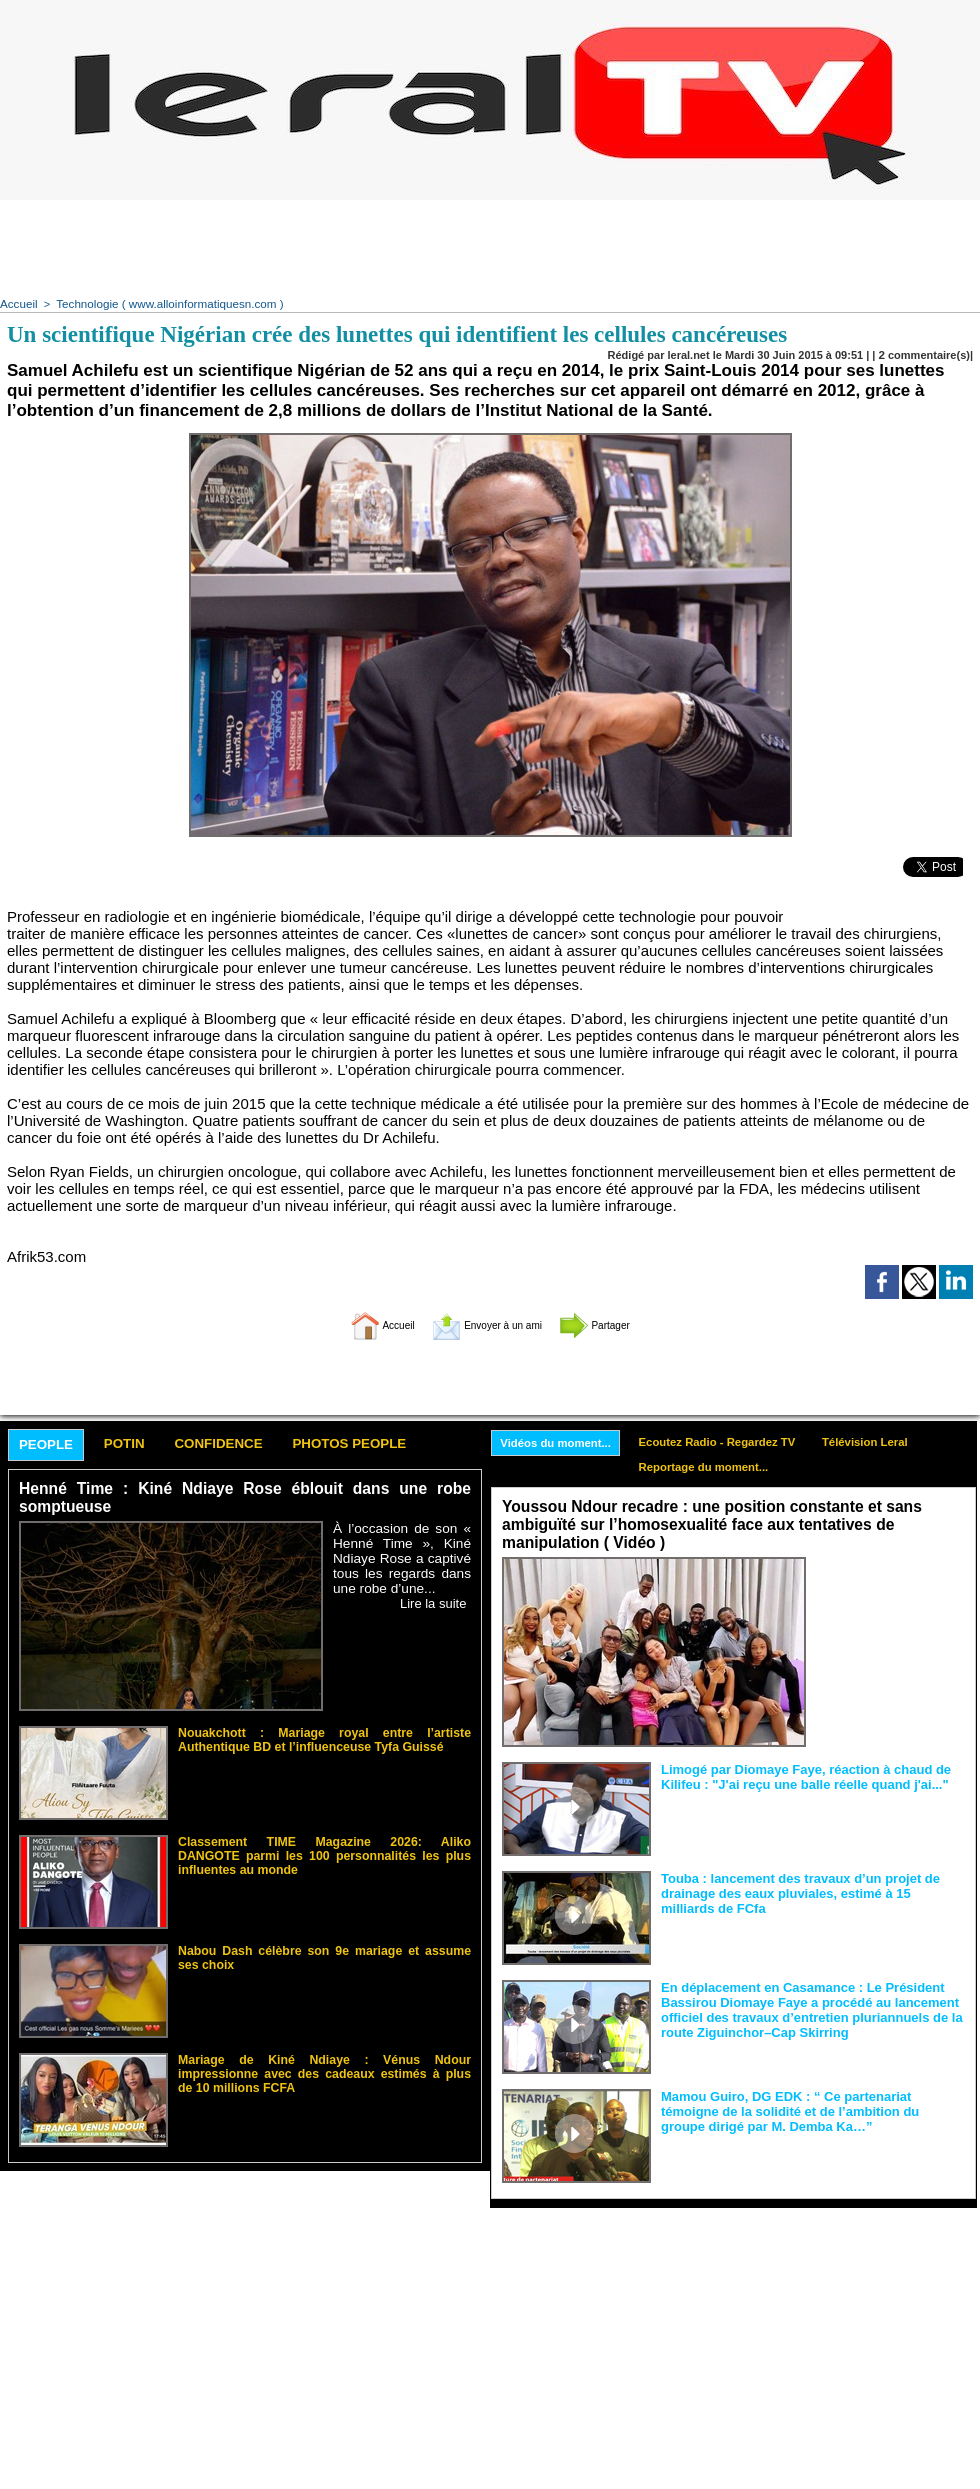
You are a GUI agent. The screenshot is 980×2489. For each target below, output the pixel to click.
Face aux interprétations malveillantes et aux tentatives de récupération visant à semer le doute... (890, 1593)
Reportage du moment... (717, 1468)
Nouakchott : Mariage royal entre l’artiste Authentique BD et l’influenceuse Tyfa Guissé (324, 1737)
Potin (139, 1443)
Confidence (245, 1443)
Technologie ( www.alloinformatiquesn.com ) (161, 303)
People (51, 1444)
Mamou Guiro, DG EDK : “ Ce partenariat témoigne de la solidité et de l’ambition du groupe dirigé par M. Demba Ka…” (811, 2109)
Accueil (17, 303)
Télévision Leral (889, 1441)
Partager (623, 1322)
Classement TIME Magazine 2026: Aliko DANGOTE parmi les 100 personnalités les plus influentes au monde (324, 1852)
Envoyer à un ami (485, 1322)
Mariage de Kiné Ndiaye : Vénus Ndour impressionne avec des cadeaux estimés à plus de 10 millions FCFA (324, 2064)
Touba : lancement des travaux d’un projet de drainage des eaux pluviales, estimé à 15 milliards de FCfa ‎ (811, 1891)
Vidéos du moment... (560, 1442)
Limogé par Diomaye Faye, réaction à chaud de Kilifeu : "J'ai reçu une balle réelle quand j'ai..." (795, 1775)
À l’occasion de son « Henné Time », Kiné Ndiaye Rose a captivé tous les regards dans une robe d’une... (402, 1557)
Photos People (393, 1443)
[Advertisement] (490, 245)
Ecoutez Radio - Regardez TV (732, 1441)
